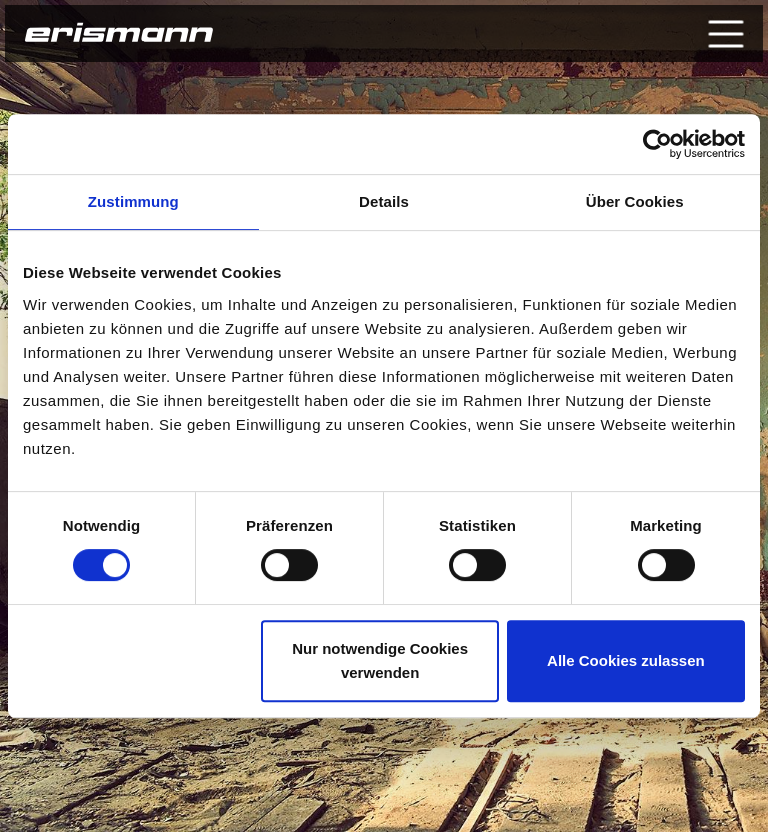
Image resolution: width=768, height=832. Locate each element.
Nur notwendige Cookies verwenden (380, 660)
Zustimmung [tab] (133, 201)
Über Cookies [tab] (635, 201)
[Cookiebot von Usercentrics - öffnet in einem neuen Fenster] (657, 144)
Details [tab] (384, 201)
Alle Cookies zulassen (626, 660)
